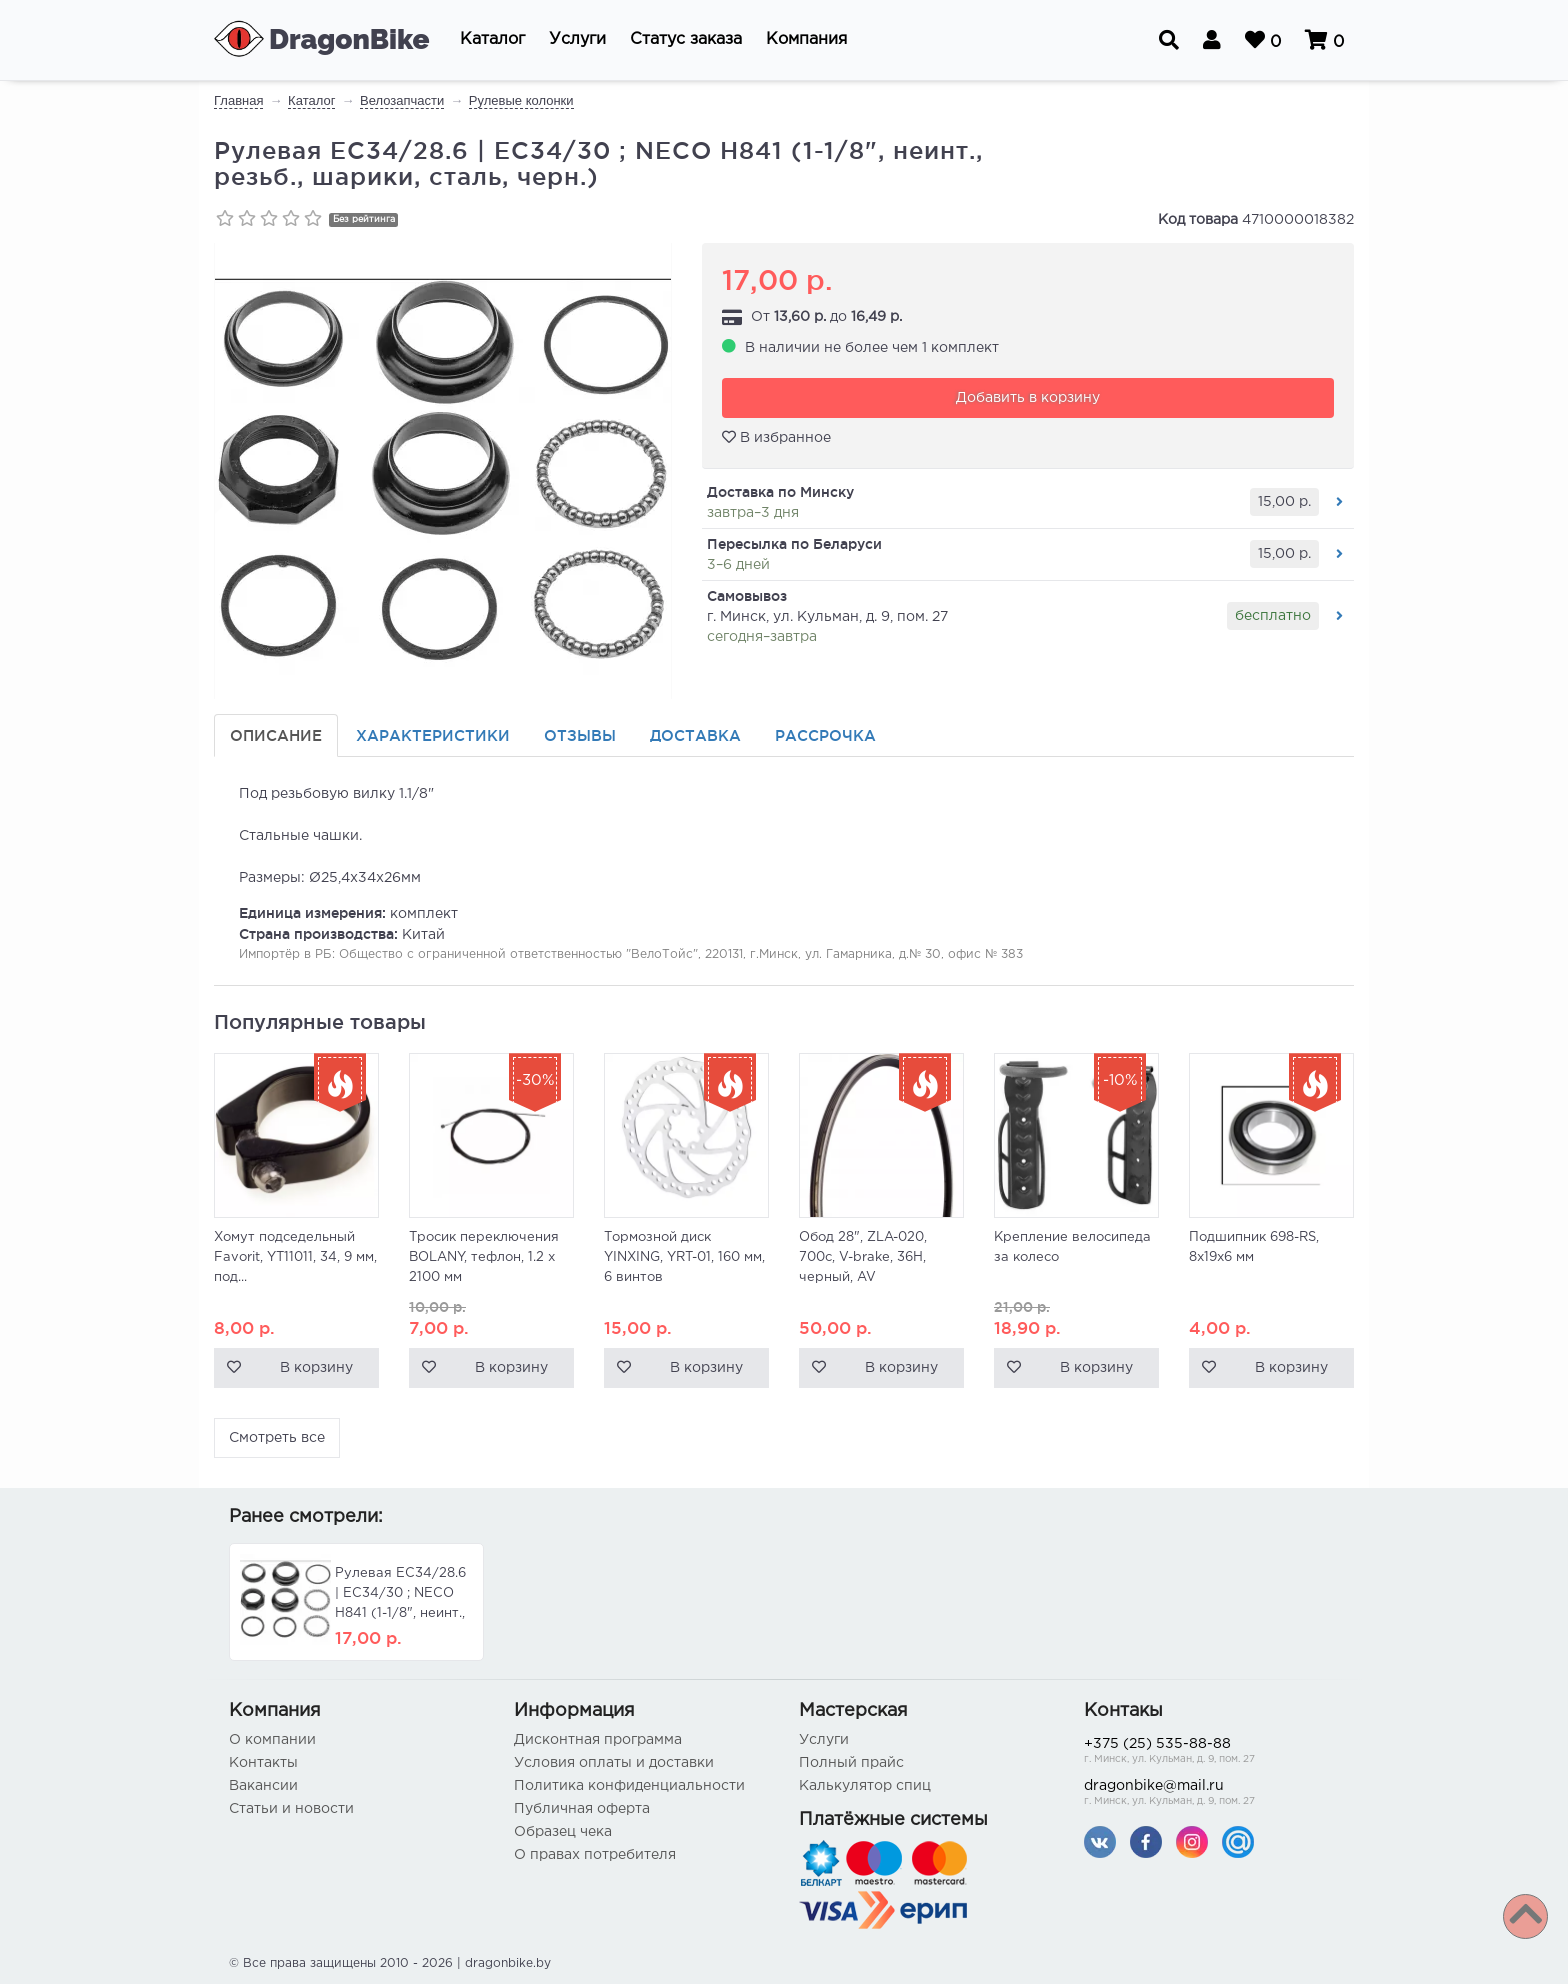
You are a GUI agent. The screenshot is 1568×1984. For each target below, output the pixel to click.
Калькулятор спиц (865, 1786)
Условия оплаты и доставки (614, 1763)
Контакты (263, 1763)
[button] (492, 40)
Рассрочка (825, 735)
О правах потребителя (595, 1855)
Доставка (695, 735)
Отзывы (580, 735)
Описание (276, 735)
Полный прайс (851, 1763)
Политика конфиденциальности (629, 1786)
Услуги (824, 1740)
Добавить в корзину (1028, 398)
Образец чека (563, 1832)
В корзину (316, 1368)
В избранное (776, 437)
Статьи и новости (291, 1809)
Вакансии (263, 1786)
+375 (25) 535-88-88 (1211, 1752)
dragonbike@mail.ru (1211, 1794)
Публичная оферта (582, 1809)
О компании (272, 1740)
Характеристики (433, 735)
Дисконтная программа (598, 1740)
